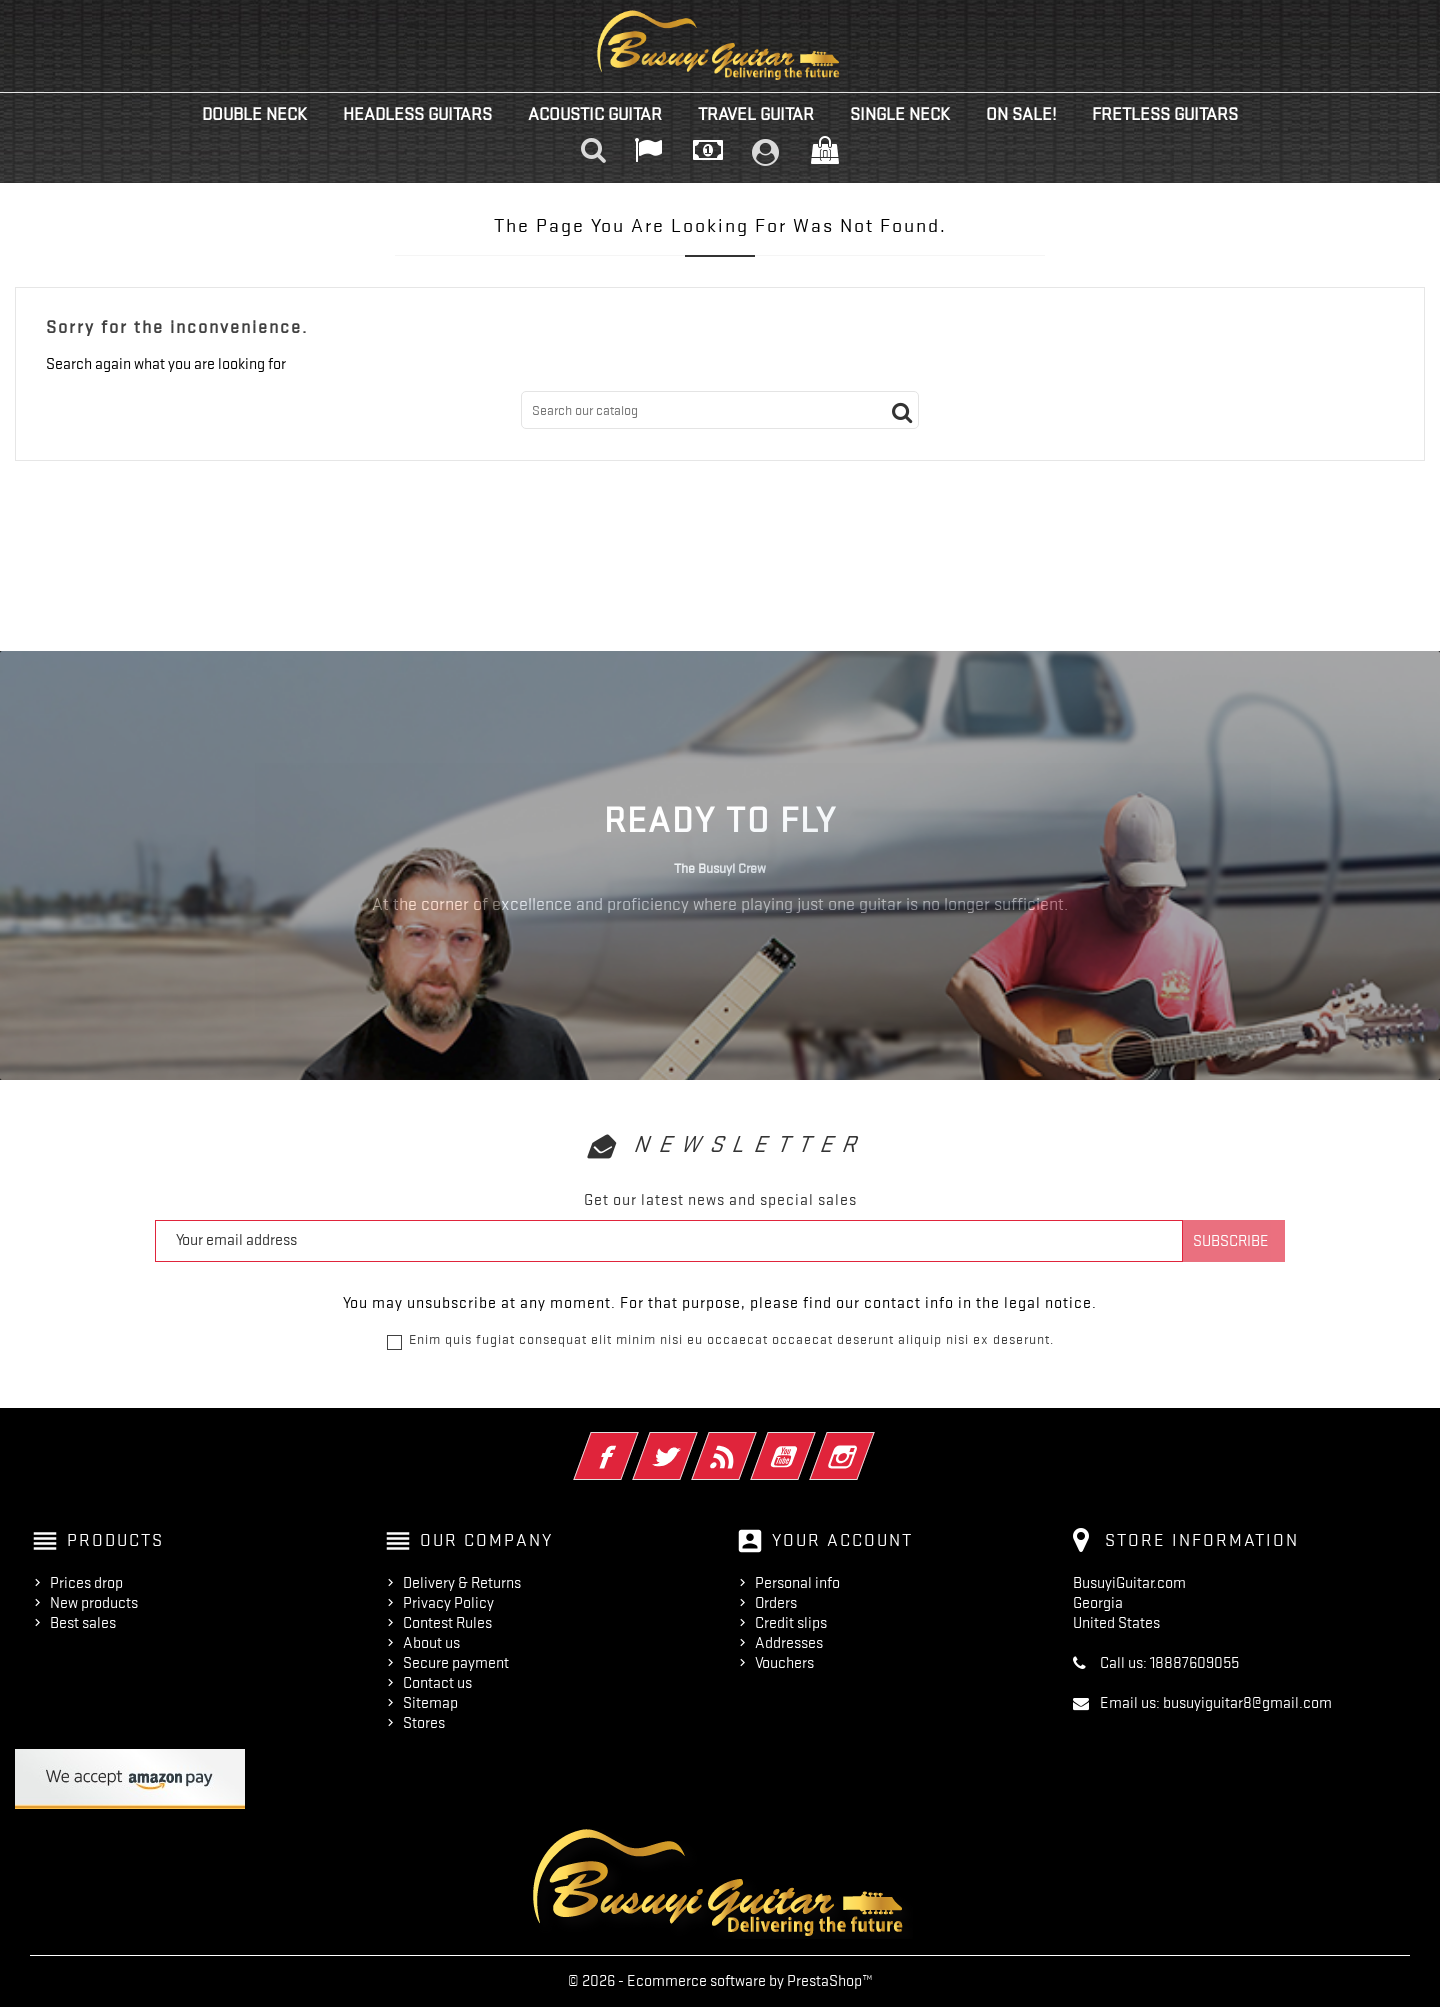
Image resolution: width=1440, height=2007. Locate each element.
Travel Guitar (756, 114)
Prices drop (86, 1583)
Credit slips (791, 1623)
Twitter (692, 1443)
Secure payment (456, 1663)
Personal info (797, 1583)
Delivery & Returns (462, 1583)
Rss (751, 1443)
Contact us (437, 1683)
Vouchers (784, 1663)
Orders (776, 1603)
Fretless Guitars (1165, 114)
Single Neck (900, 114)
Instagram (869, 1443)
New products (94, 1603)
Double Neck (254, 114)
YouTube (810, 1443)
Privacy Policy (448, 1603)
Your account (842, 1540)
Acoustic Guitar (595, 114)
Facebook (633, 1443)
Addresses (789, 1643)
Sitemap (430, 1703)
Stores (424, 1723)
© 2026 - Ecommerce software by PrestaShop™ (720, 1981)
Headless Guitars (417, 114)
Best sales (83, 1623)
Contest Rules (447, 1623)
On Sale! (1021, 114)
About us (431, 1643)
